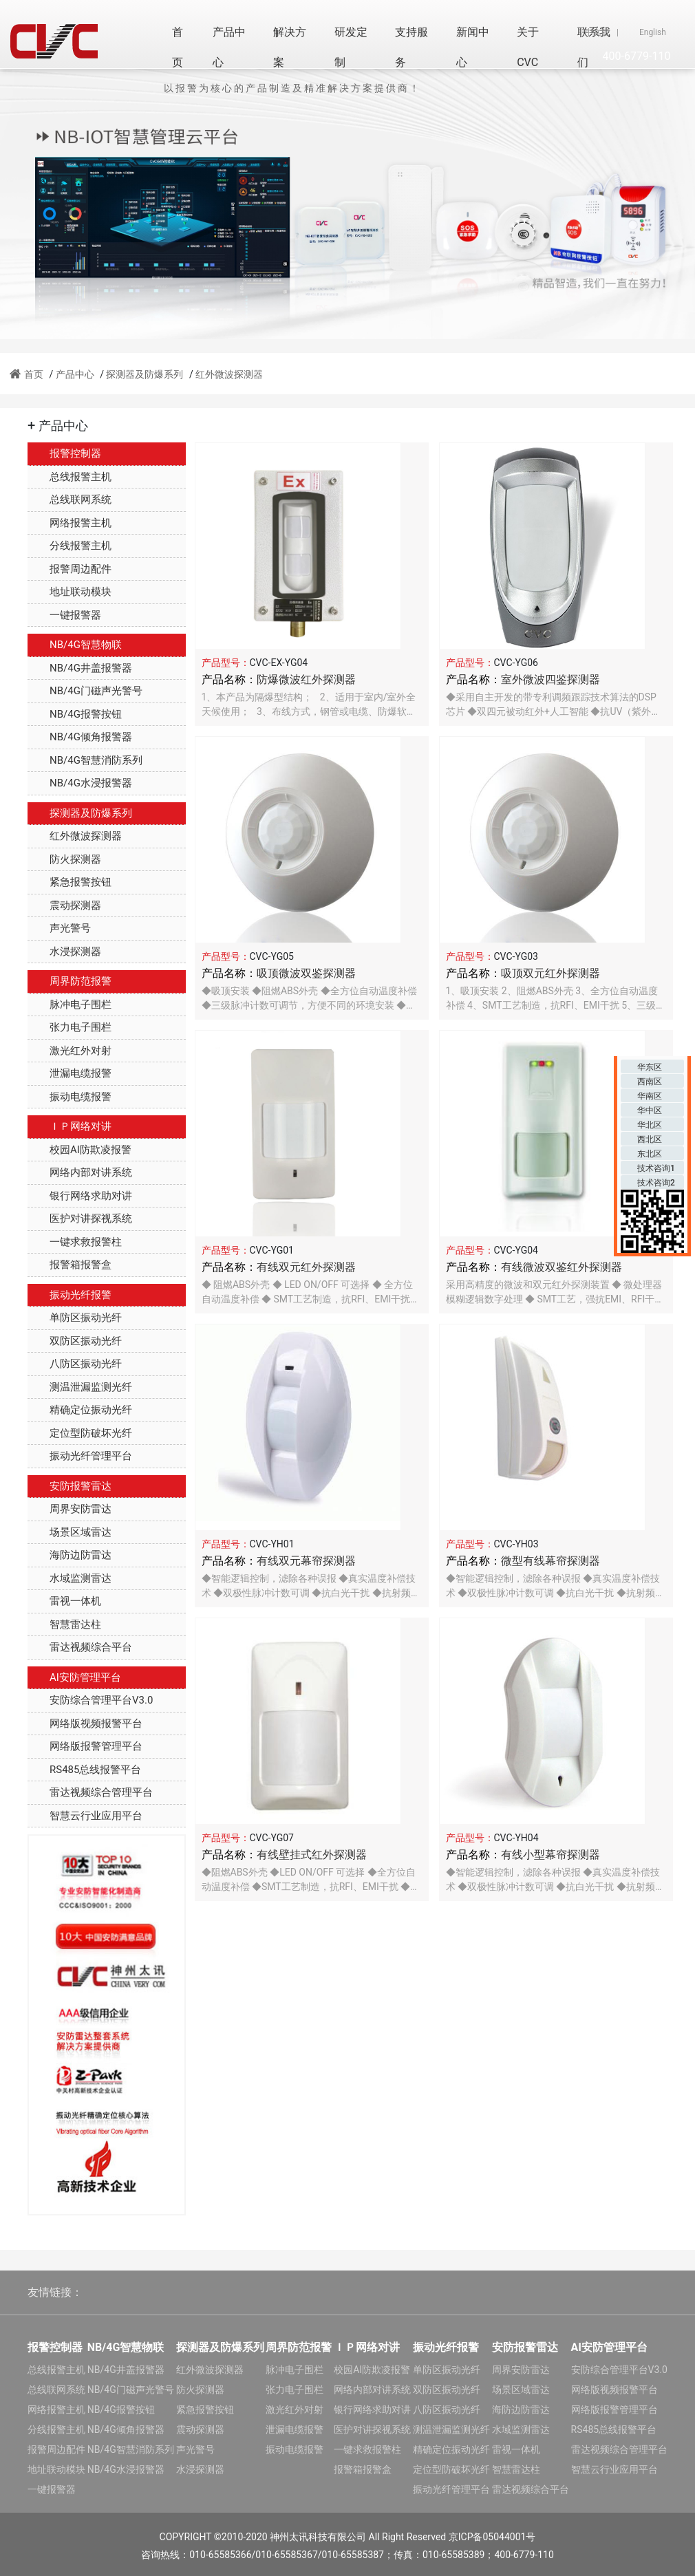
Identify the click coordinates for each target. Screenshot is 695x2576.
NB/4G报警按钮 (75, 714)
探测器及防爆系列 (144, 374)
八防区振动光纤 (75, 1364)
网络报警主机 (69, 523)
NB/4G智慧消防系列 (85, 760)
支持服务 (411, 47)
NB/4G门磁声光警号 (85, 691)
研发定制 (350, 47)
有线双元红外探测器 (306, 1267)
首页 (177, 47)
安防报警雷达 (69, 1486)
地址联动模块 (69, 592)
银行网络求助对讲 (80, 1196)
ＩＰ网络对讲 (69, 1126)
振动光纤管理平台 (80, 1456)
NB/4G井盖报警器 (80, 668)
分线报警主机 (69, 545)
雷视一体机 (64, 1601)
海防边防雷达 (69, 1555)
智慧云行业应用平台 (85, 1816)
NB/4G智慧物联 (75, 645)
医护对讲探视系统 (80, 1218)
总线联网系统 (69, 499)
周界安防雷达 (69, 1509)
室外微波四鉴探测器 (550, 679)
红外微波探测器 (229, 374)
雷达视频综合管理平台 (90, 1792)
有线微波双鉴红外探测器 (561, 1267)
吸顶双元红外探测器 (550, 973)
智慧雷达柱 (64, 1624)
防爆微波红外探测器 (306, 679)
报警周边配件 (69, 569)
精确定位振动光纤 (80, 1410)
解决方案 (289, 47)
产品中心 (229, 47)
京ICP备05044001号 (492, 2536)
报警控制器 (64, 453)
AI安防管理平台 (74, 1677)
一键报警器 (64, 615)
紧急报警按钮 (69, 882)
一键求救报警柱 (75, 1242)
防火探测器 (64, 859)
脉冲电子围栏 (69, 1004)
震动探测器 (64, 905)
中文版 (597, 32)
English (652, 32)
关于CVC (528, 47)
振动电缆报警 (69, 1097)
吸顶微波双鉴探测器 (306, 973)
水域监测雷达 (69, 1578)
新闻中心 (472, 47)
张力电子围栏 (69, 1027)
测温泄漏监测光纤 (80, 1387)
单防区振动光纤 (75, 1317)
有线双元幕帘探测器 (306, 1560)
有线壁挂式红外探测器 (312, 1854)
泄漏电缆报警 (69, 1073)
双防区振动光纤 (75, 1341)
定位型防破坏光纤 (80, 1433)
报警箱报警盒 (69, 1264)
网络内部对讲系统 (80, 1172)
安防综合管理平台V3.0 (90, 1700)
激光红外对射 (69, 1051)
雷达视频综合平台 (80, 1647)
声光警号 (59, 928)
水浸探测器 (64, 951)
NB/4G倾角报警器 (80, 737)
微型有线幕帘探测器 (550, 1560)
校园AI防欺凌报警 (79, 1150)
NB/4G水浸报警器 (80, 783)
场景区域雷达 (69, 1532)
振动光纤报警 (69, 1295)
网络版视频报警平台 (85, 1723)
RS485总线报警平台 (84, 1770)
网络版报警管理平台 (85, 1746)
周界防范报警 (69, 981)
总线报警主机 (69, 477)
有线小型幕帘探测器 (550, 1854)
